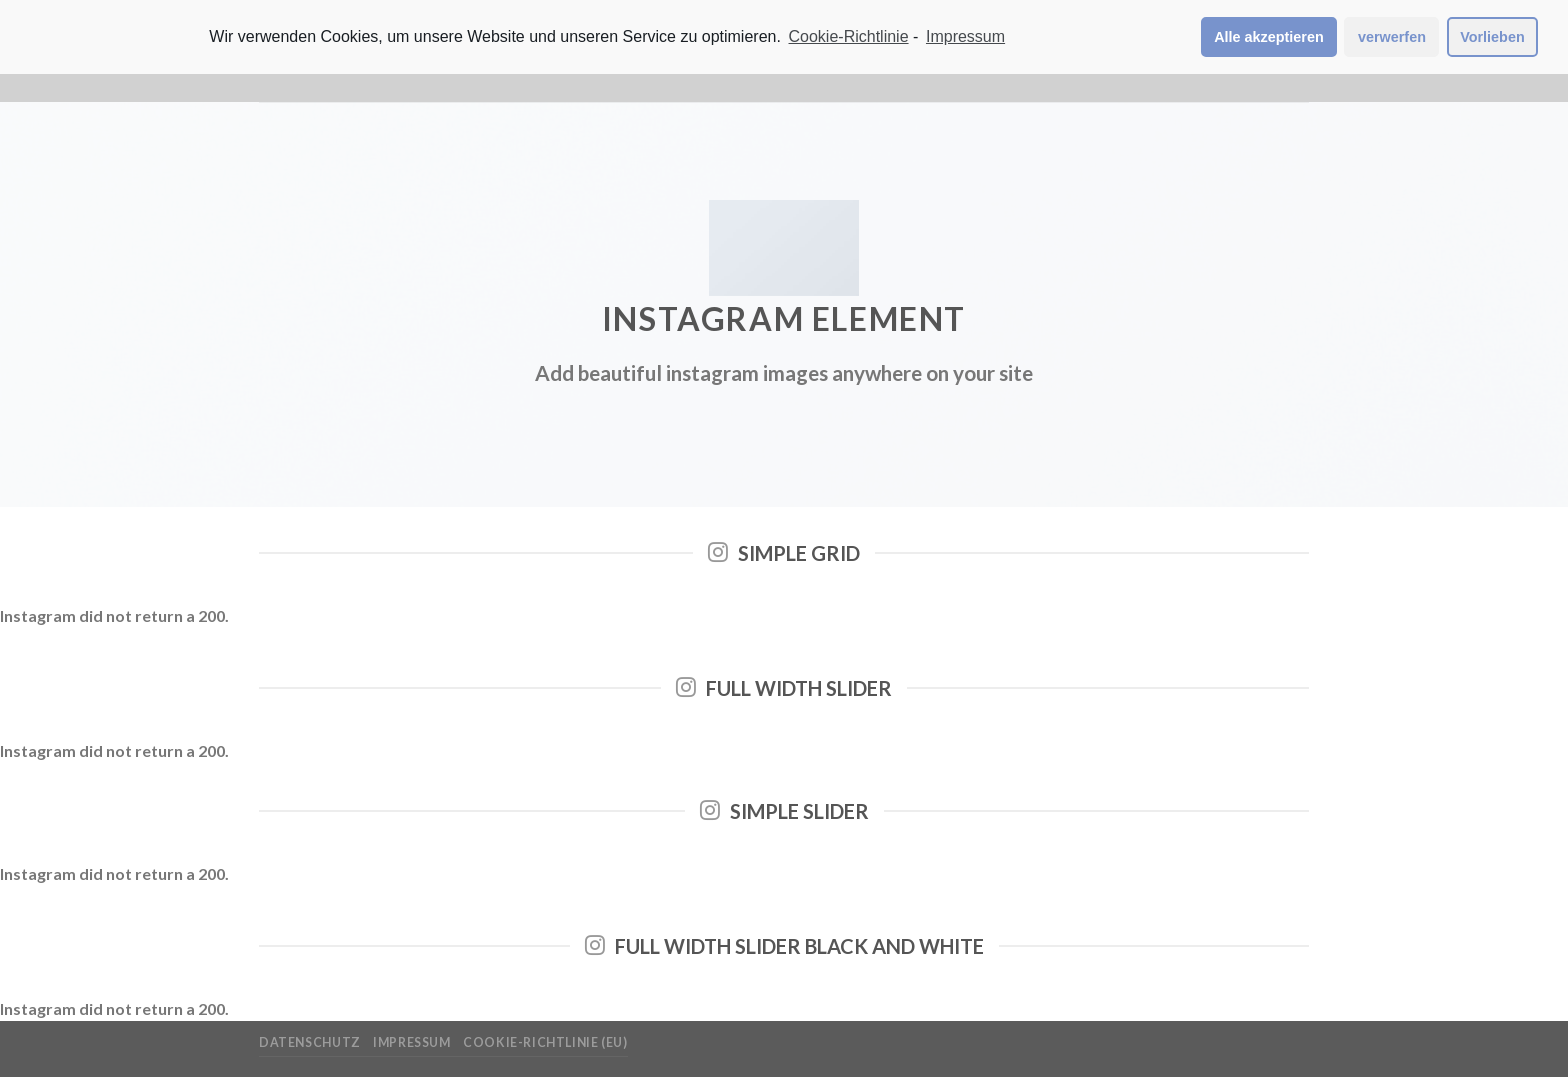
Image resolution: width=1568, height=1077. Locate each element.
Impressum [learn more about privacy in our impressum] (965, 36)
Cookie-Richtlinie (849, 36)
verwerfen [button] (1392, 37)
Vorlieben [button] (1492, 37)
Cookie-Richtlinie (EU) (545, 1042)
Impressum (412, 1042)
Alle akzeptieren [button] (1269, 37)
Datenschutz (310, 1042)
